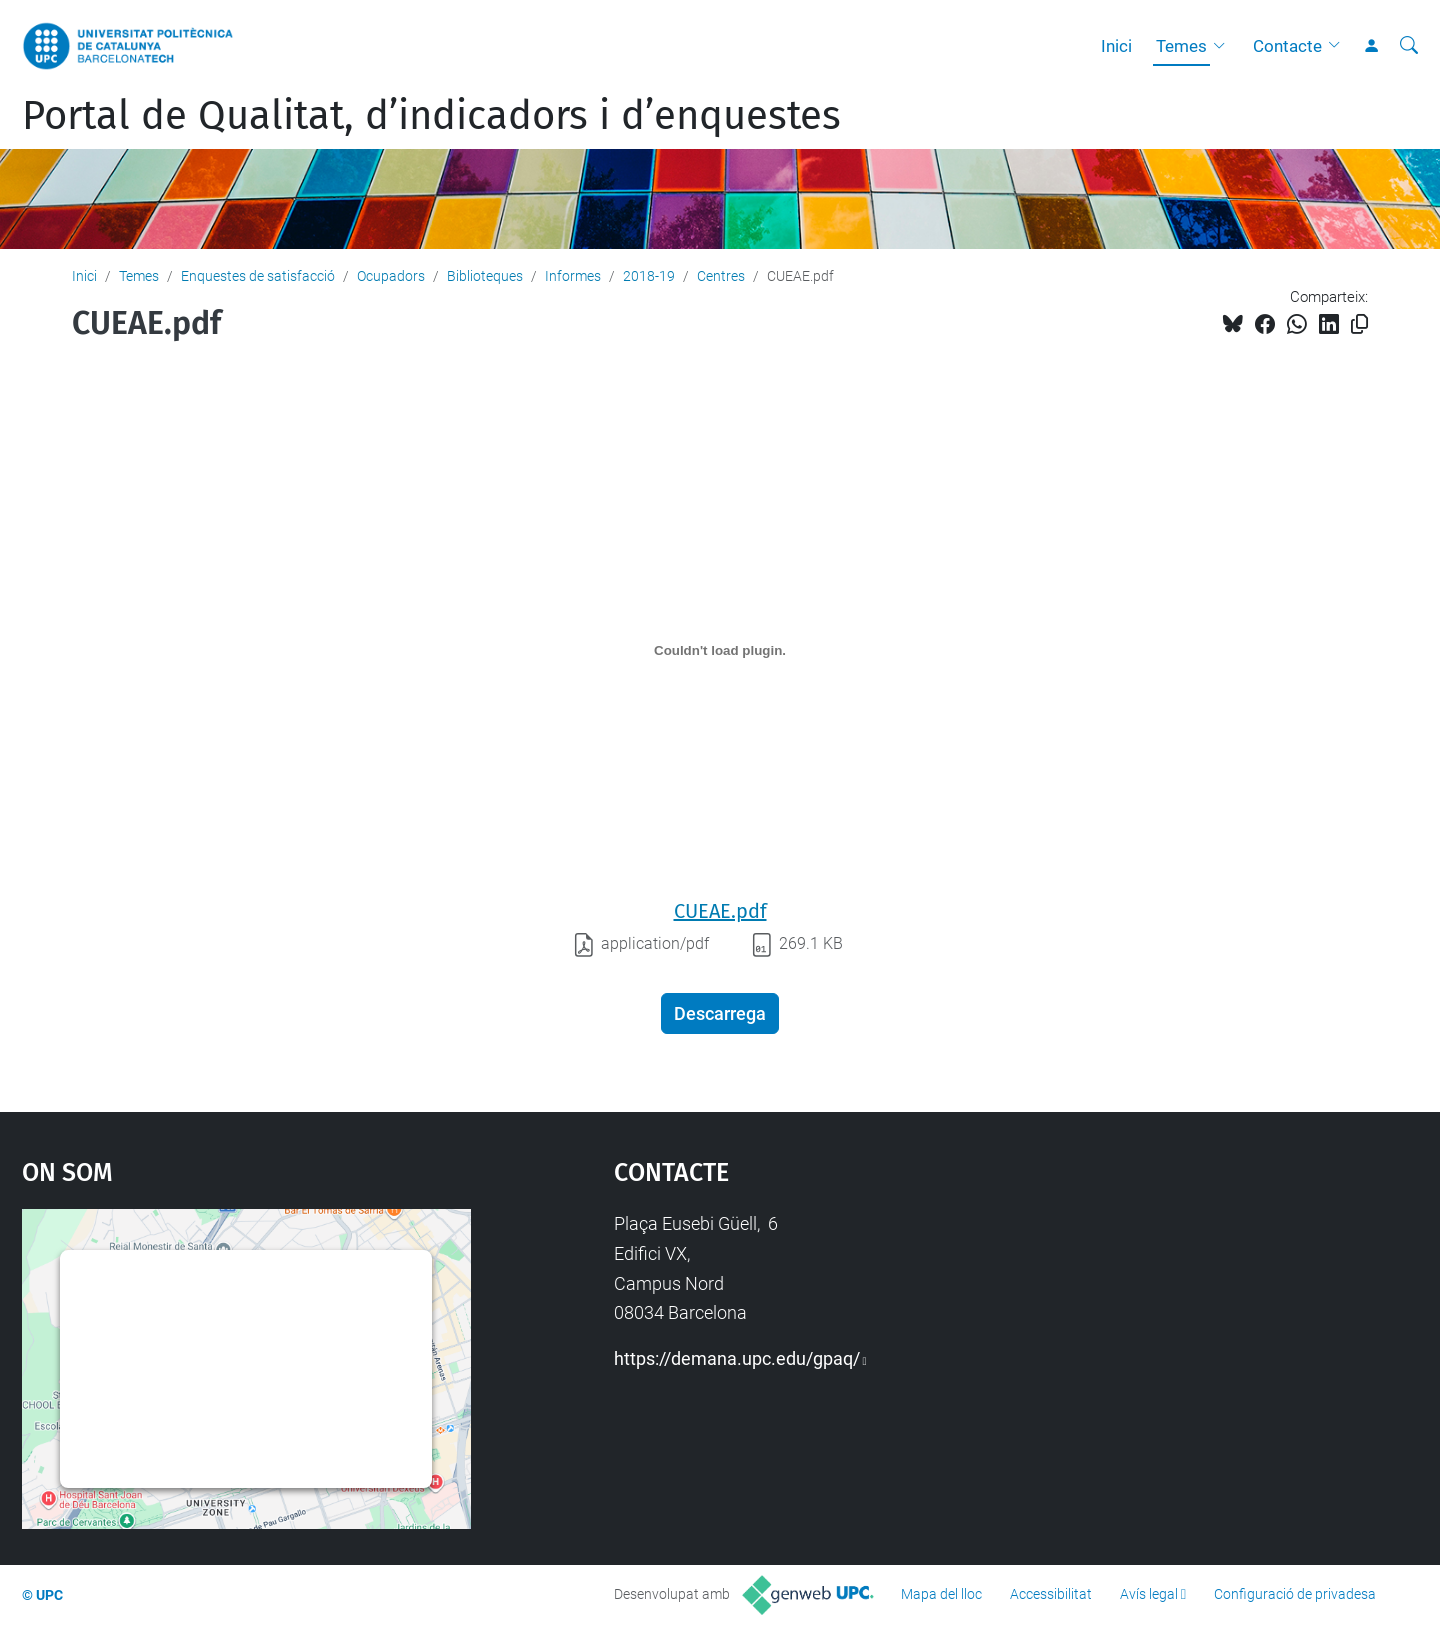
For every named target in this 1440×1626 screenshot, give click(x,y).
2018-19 (649, 276)
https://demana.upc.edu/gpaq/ (737, 1358)
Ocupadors (391, 276)
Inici (1116, 46)
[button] (1224, 46)
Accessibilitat (1051, 1594)
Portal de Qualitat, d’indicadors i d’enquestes (431, 116)
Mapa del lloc (941, 1594)
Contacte (1287, 46)
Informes (573, 276)
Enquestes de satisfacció (258, 276)
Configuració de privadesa (1295, 1594)
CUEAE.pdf (720, 911)
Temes (1181, 46)
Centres (721, 276)
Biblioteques (485, 276)
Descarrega (720, 1013)
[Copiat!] (1359, 324)
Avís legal (1149, 1594)
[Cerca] (1409, 46)
